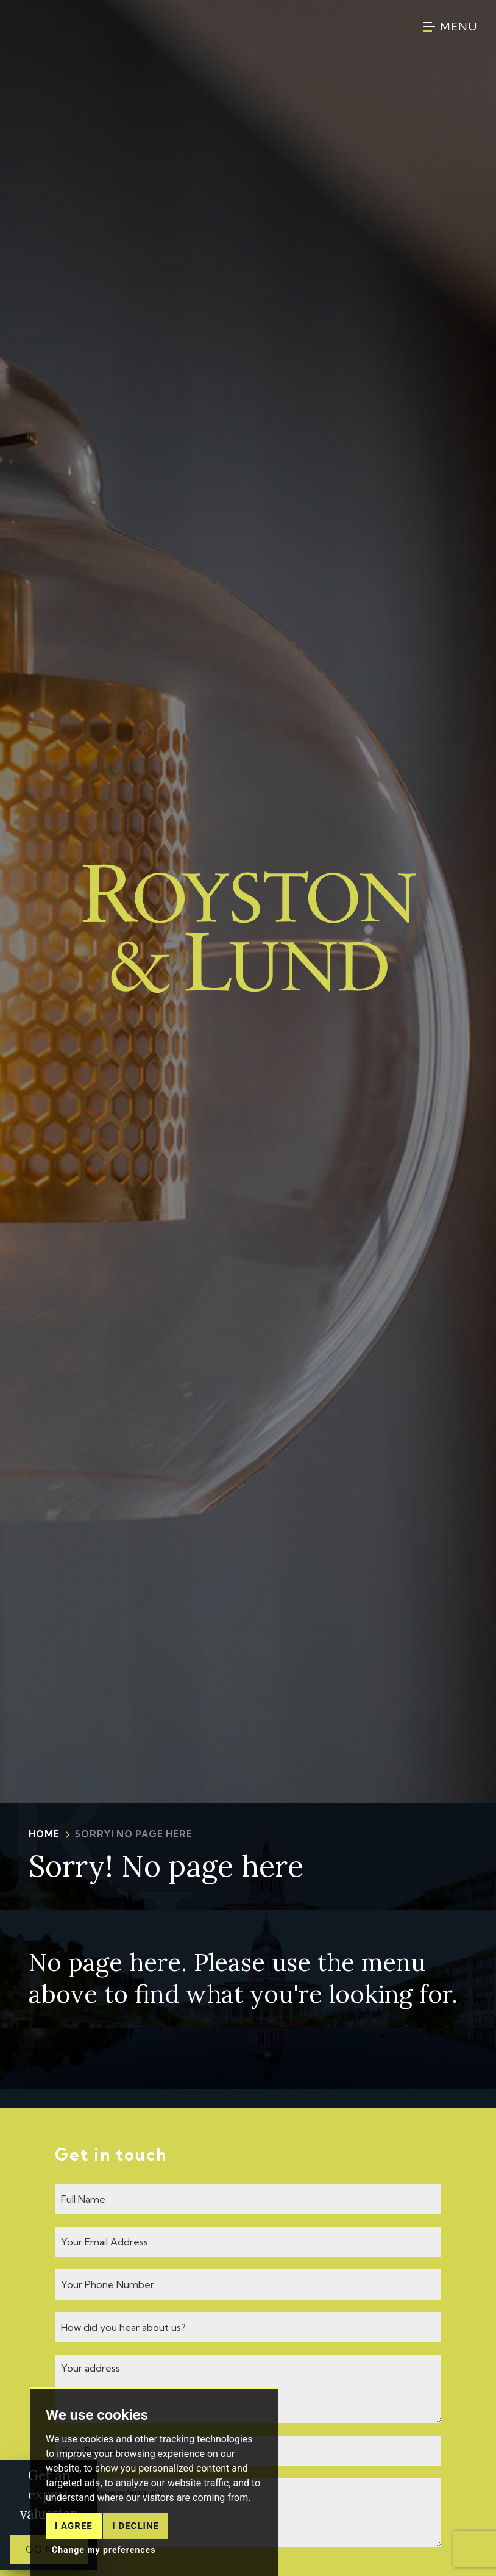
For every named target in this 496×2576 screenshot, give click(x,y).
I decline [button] (135, 2540)
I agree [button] (74, 2540)
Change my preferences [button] (103, 2564)
